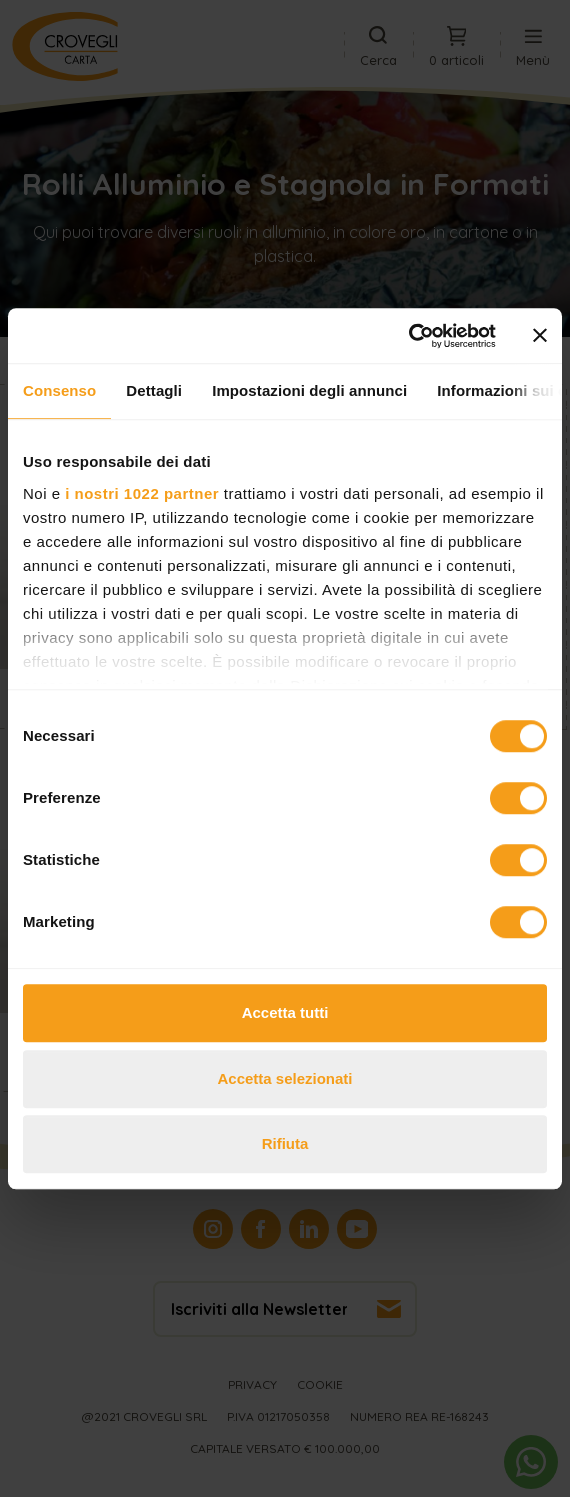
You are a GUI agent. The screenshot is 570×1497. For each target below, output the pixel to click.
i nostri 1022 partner (142, 493)
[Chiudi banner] (540, 336)
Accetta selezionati (284, 1078)
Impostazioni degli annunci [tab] (309, 390)
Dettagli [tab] (154, 390)
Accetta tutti (285, 1012)
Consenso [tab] (59, 390)
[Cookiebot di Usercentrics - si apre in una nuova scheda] (408, 336)
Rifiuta (285, 1143)
